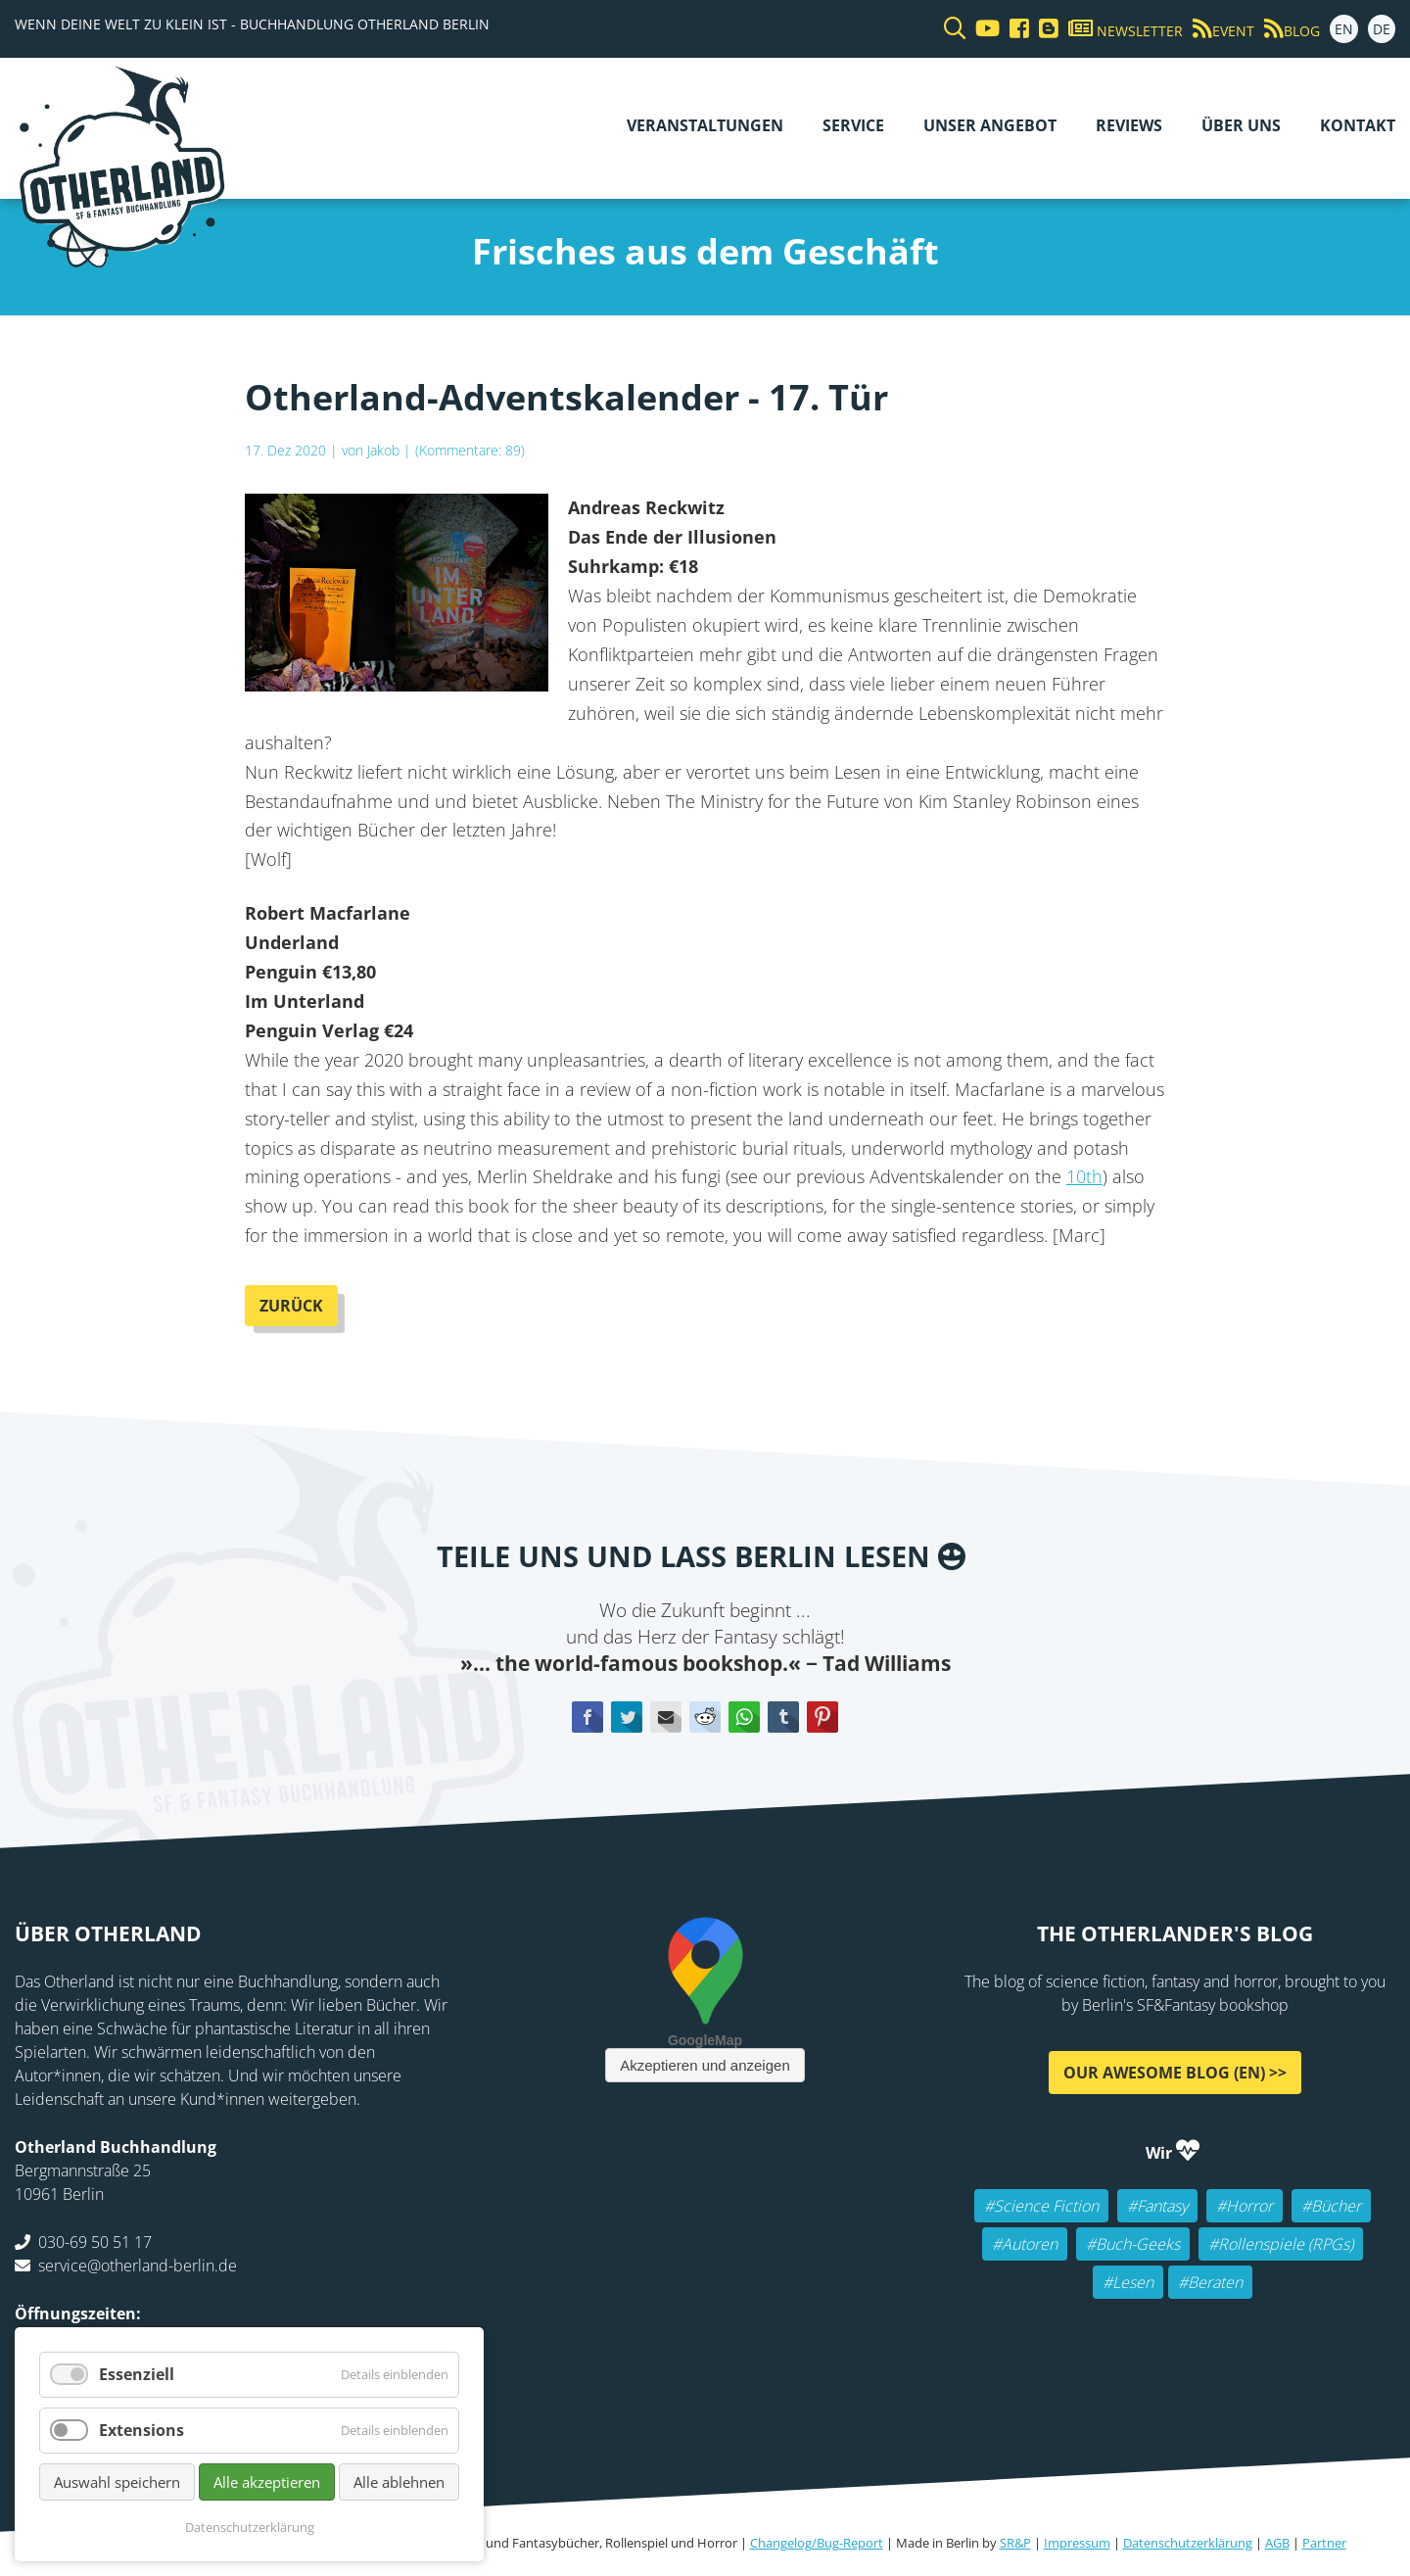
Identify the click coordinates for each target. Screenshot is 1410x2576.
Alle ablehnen (399, 2482)
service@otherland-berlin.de (137, 2265)
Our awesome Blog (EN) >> (1175, 2072)
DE (1381, 29)
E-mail (666, 1717)
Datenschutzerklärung (1187, 2543)
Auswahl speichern (117, 2482)
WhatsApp (744, 1717)
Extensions (141, 2430)
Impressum (1077, 2543)
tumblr (783, 1717)
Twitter (626, 1717)
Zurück (291, 1305)
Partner (1324, 2543)
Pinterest (822, 1717)
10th (1084, 1176)
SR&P (1015, 2543)
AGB (1277, 2543)
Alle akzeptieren (266, 2482)
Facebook (587, 1717)
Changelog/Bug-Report (816, 2543)
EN (1344, 29)
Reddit (705, 1717)
